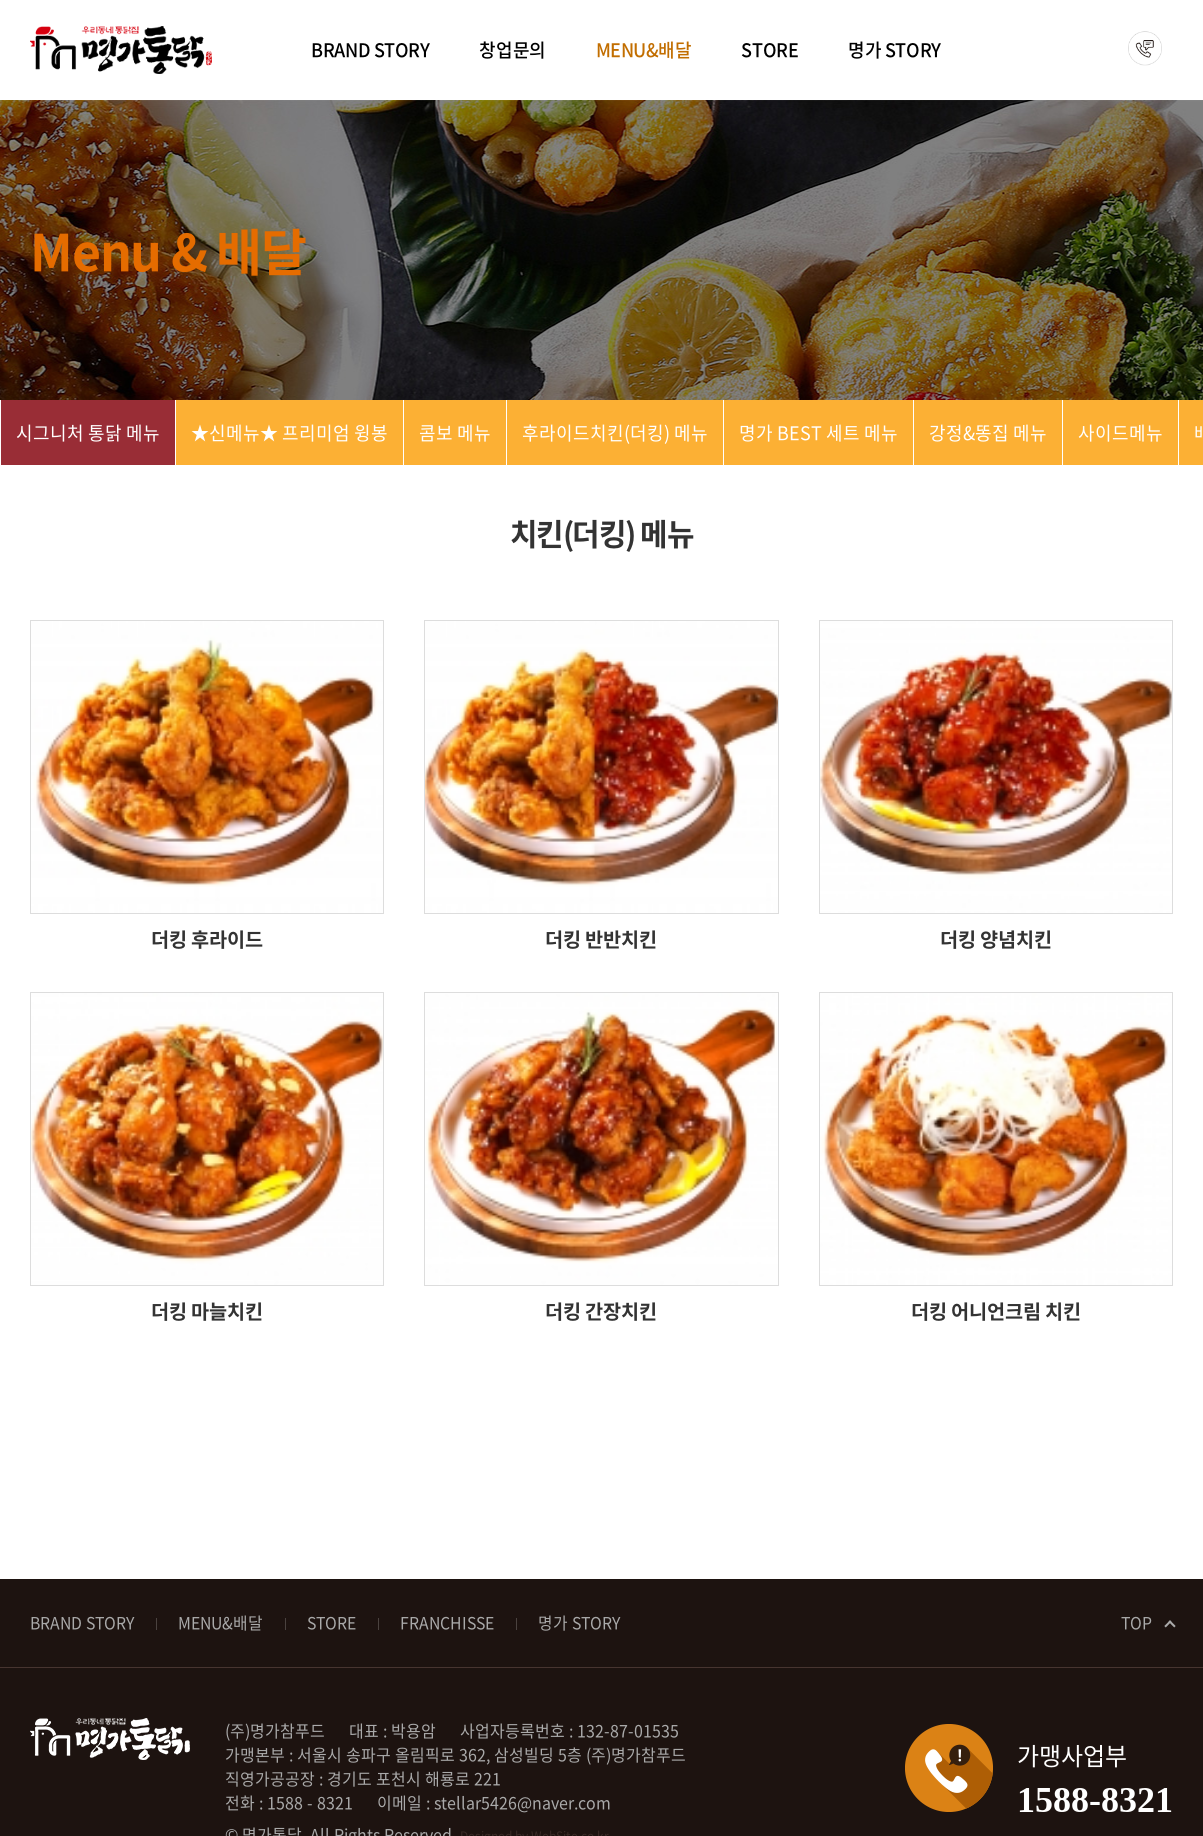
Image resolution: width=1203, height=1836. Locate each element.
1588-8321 (1138, 49)
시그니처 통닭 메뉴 (88, 432)
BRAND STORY (370, 49)
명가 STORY (894, 49)
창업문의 (512, 49)
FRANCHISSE (457, 1623)
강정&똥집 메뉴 (988, 432)
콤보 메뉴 (455, 432)
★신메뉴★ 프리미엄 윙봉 (289, 432)
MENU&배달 (644, 49)
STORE (769, 49)
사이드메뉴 (1120, 432)
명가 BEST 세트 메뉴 (818, 432)
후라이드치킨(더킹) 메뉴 (615, 432)
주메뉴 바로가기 (0, 0)
